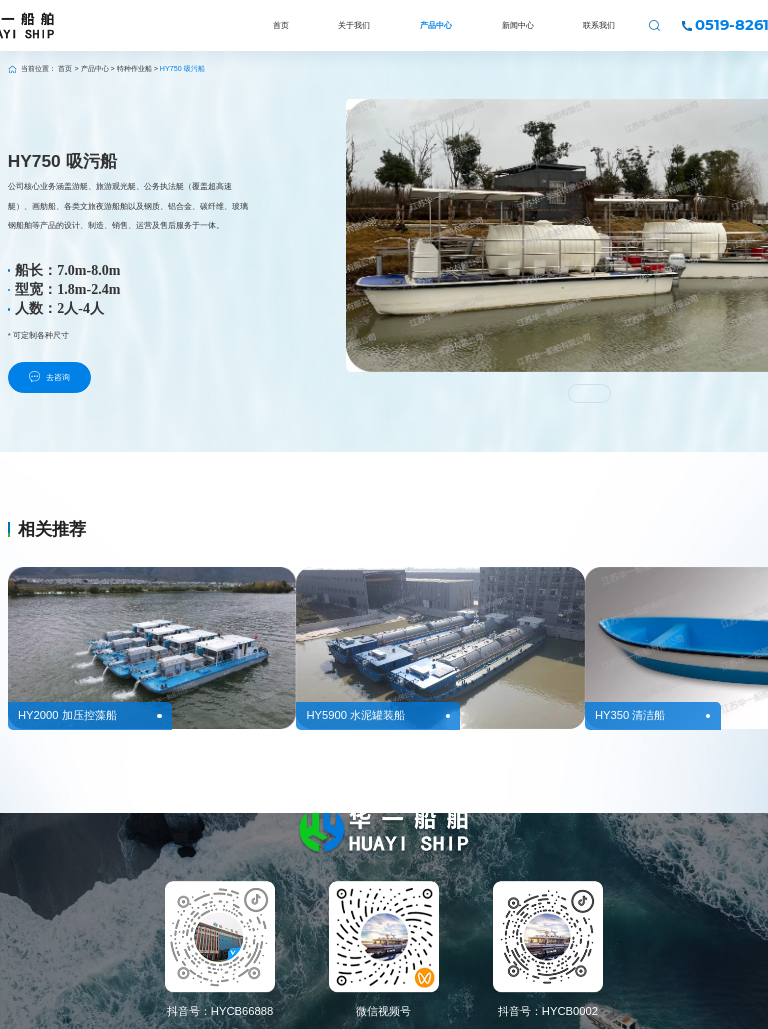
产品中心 (95, 69)
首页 (65, 69)
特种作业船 (134, 69)
